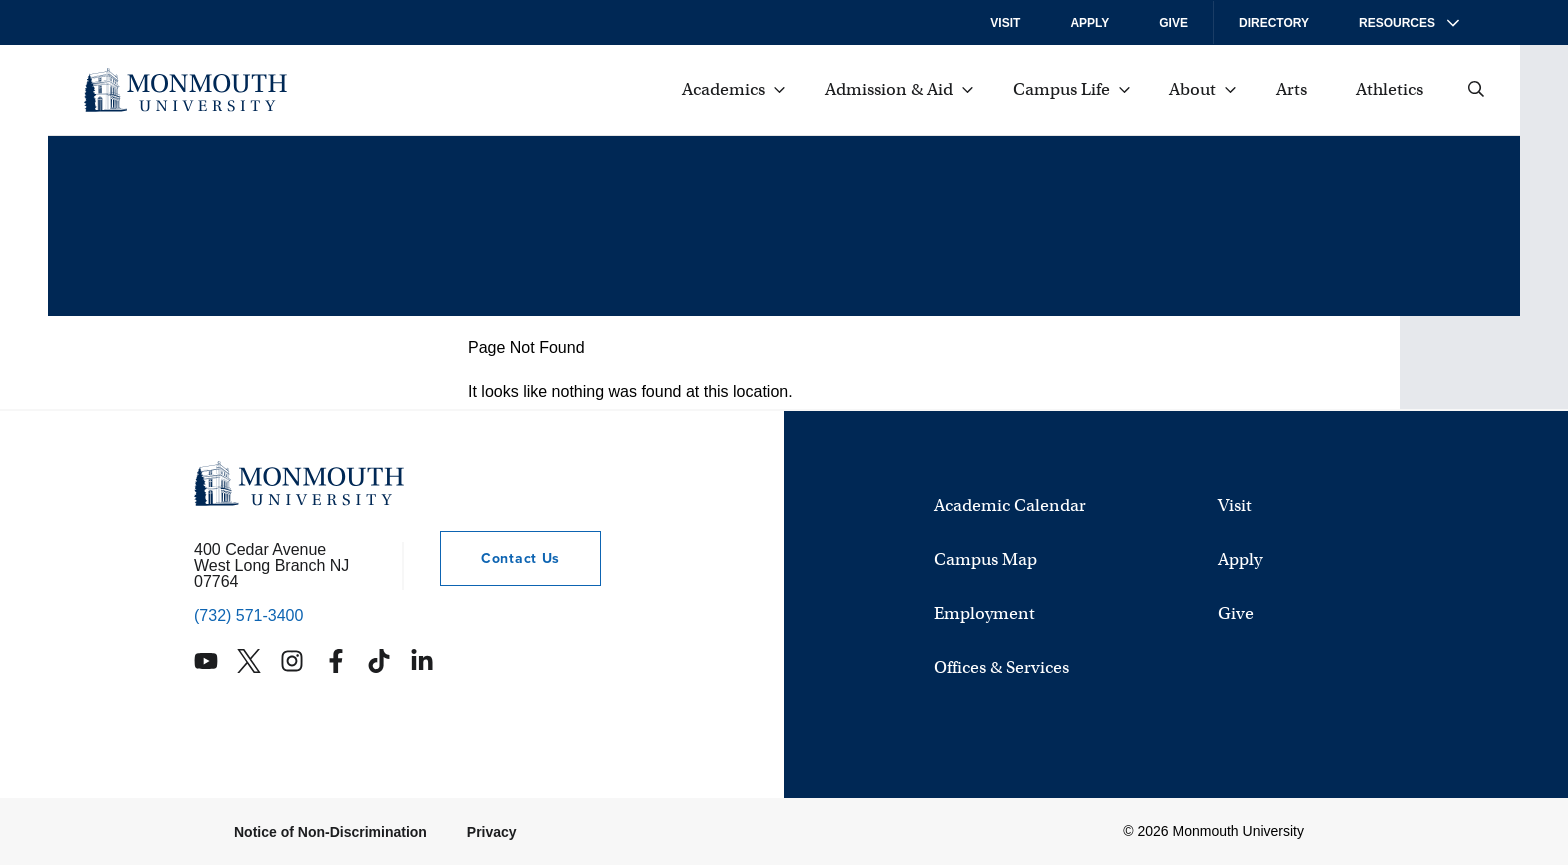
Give (1173, 23)
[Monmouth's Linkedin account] (422, 661)
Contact (500, 558)
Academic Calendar (1010, 506)
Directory (1274, 23)
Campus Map (985, 560)
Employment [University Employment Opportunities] (984, 614)
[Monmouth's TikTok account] (379, 661)
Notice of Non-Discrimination (330, 832)
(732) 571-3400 (248, 616)
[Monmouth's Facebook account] (336, 661)
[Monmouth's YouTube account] (206, 661)
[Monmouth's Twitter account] (249, 661)
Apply (1089, 23)
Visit (1005, 23)
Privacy (492, 832)
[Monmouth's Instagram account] (292, 661)
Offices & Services (1001, 668)
